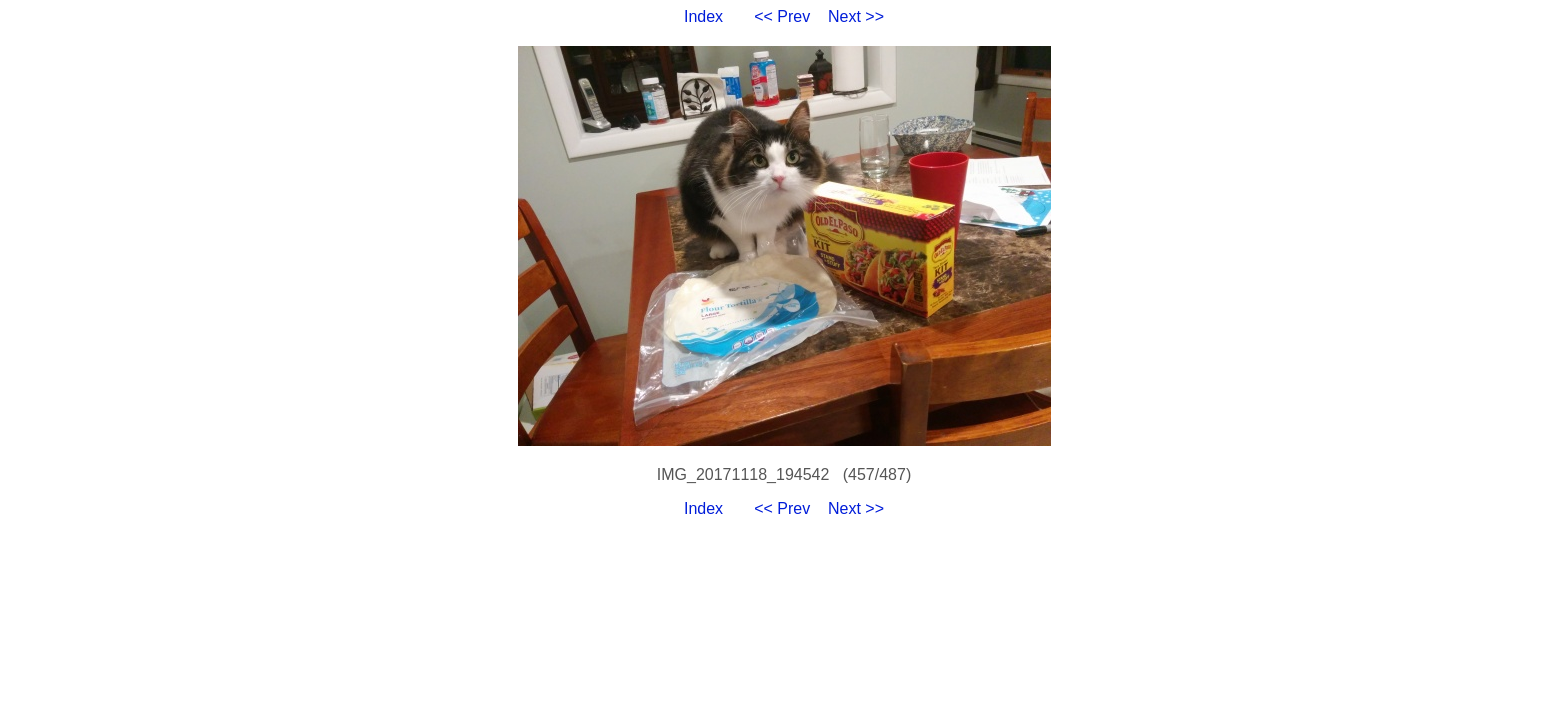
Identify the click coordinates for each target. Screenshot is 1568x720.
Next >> (856, 16)
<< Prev (782, 16)
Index (703, 16)
